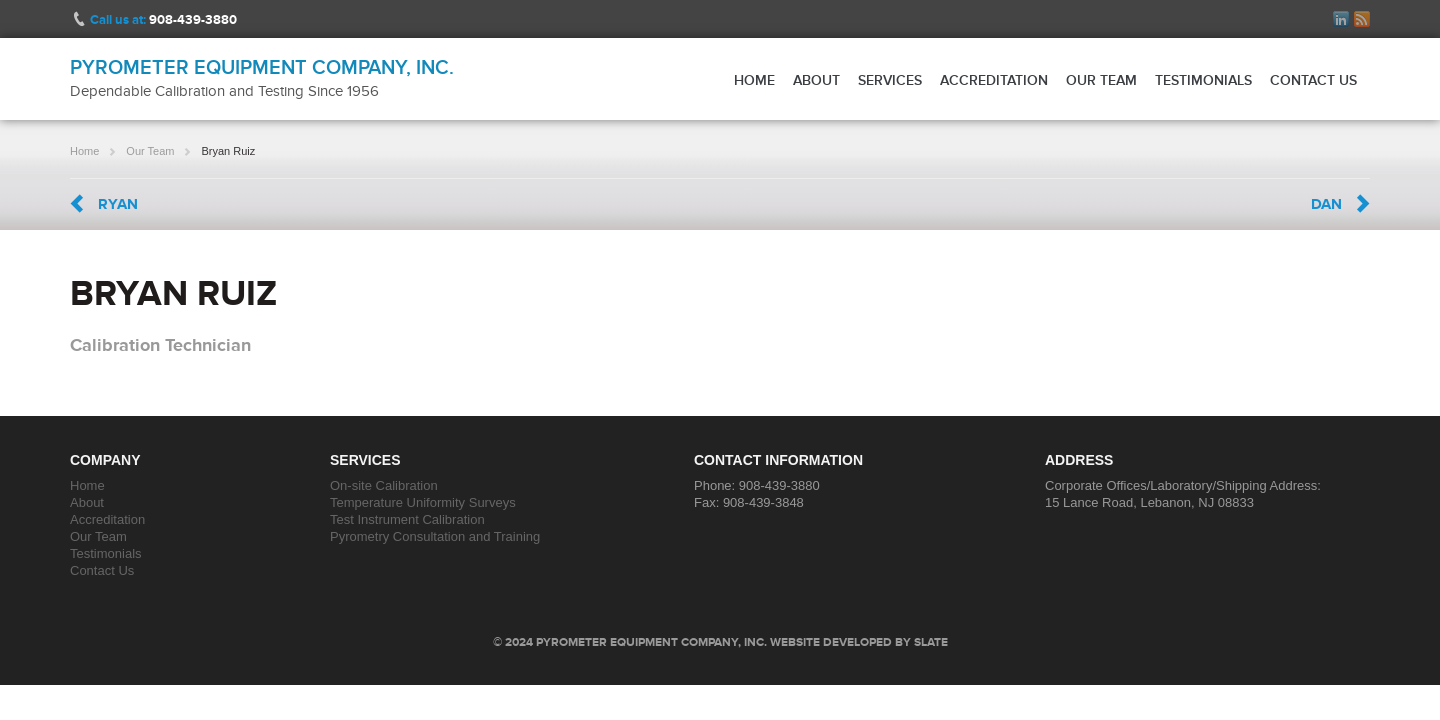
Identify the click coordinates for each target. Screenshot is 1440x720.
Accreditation (994, 80)
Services (890, 80)
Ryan (118, 204)
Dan (1326, 204)
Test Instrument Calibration (407, 519)
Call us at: (163, 19)
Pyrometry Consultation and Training (435, 536)
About (816, 80)
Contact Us (1313, 80)
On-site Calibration (384, 485)
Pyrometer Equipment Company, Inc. (262, 67)
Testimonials (1203, 80)
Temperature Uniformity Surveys (423, 502)
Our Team (1101, 80)
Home (754, 80)
